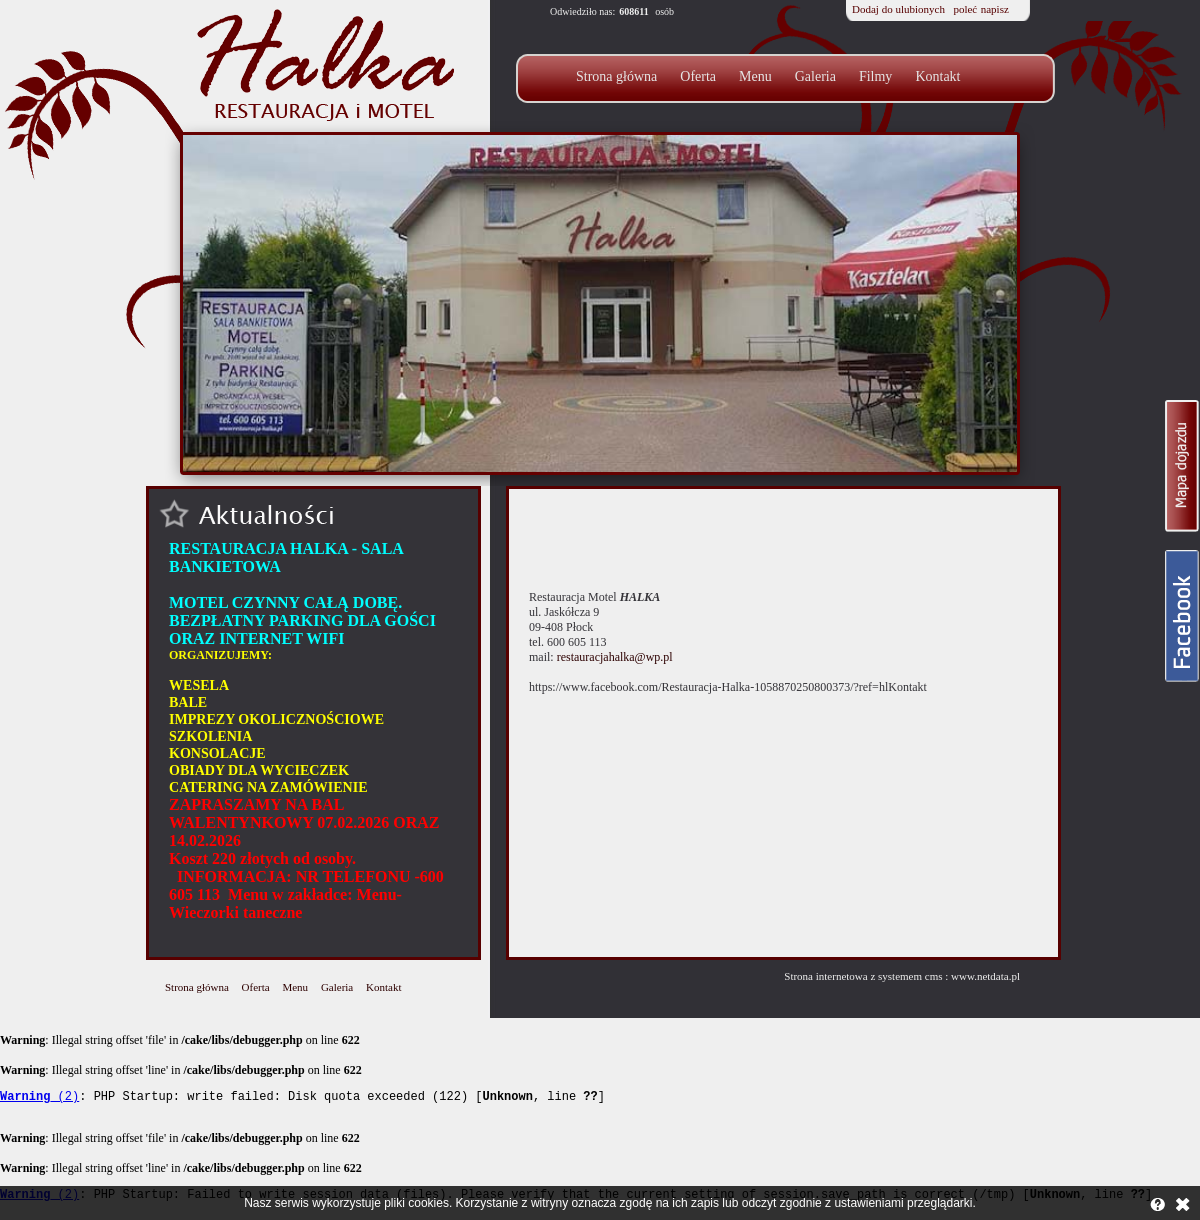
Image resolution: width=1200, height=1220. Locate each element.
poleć (965, 9)
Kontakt (937, 76)
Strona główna (616, 76)
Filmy (875, 76)
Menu (755, 76)
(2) (39, 1098)
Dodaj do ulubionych (898, 9)
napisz (995, 9)
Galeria (815, 76)
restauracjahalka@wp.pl (615, 657)
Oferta (698, 76)
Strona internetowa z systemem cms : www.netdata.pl (902, 976)
